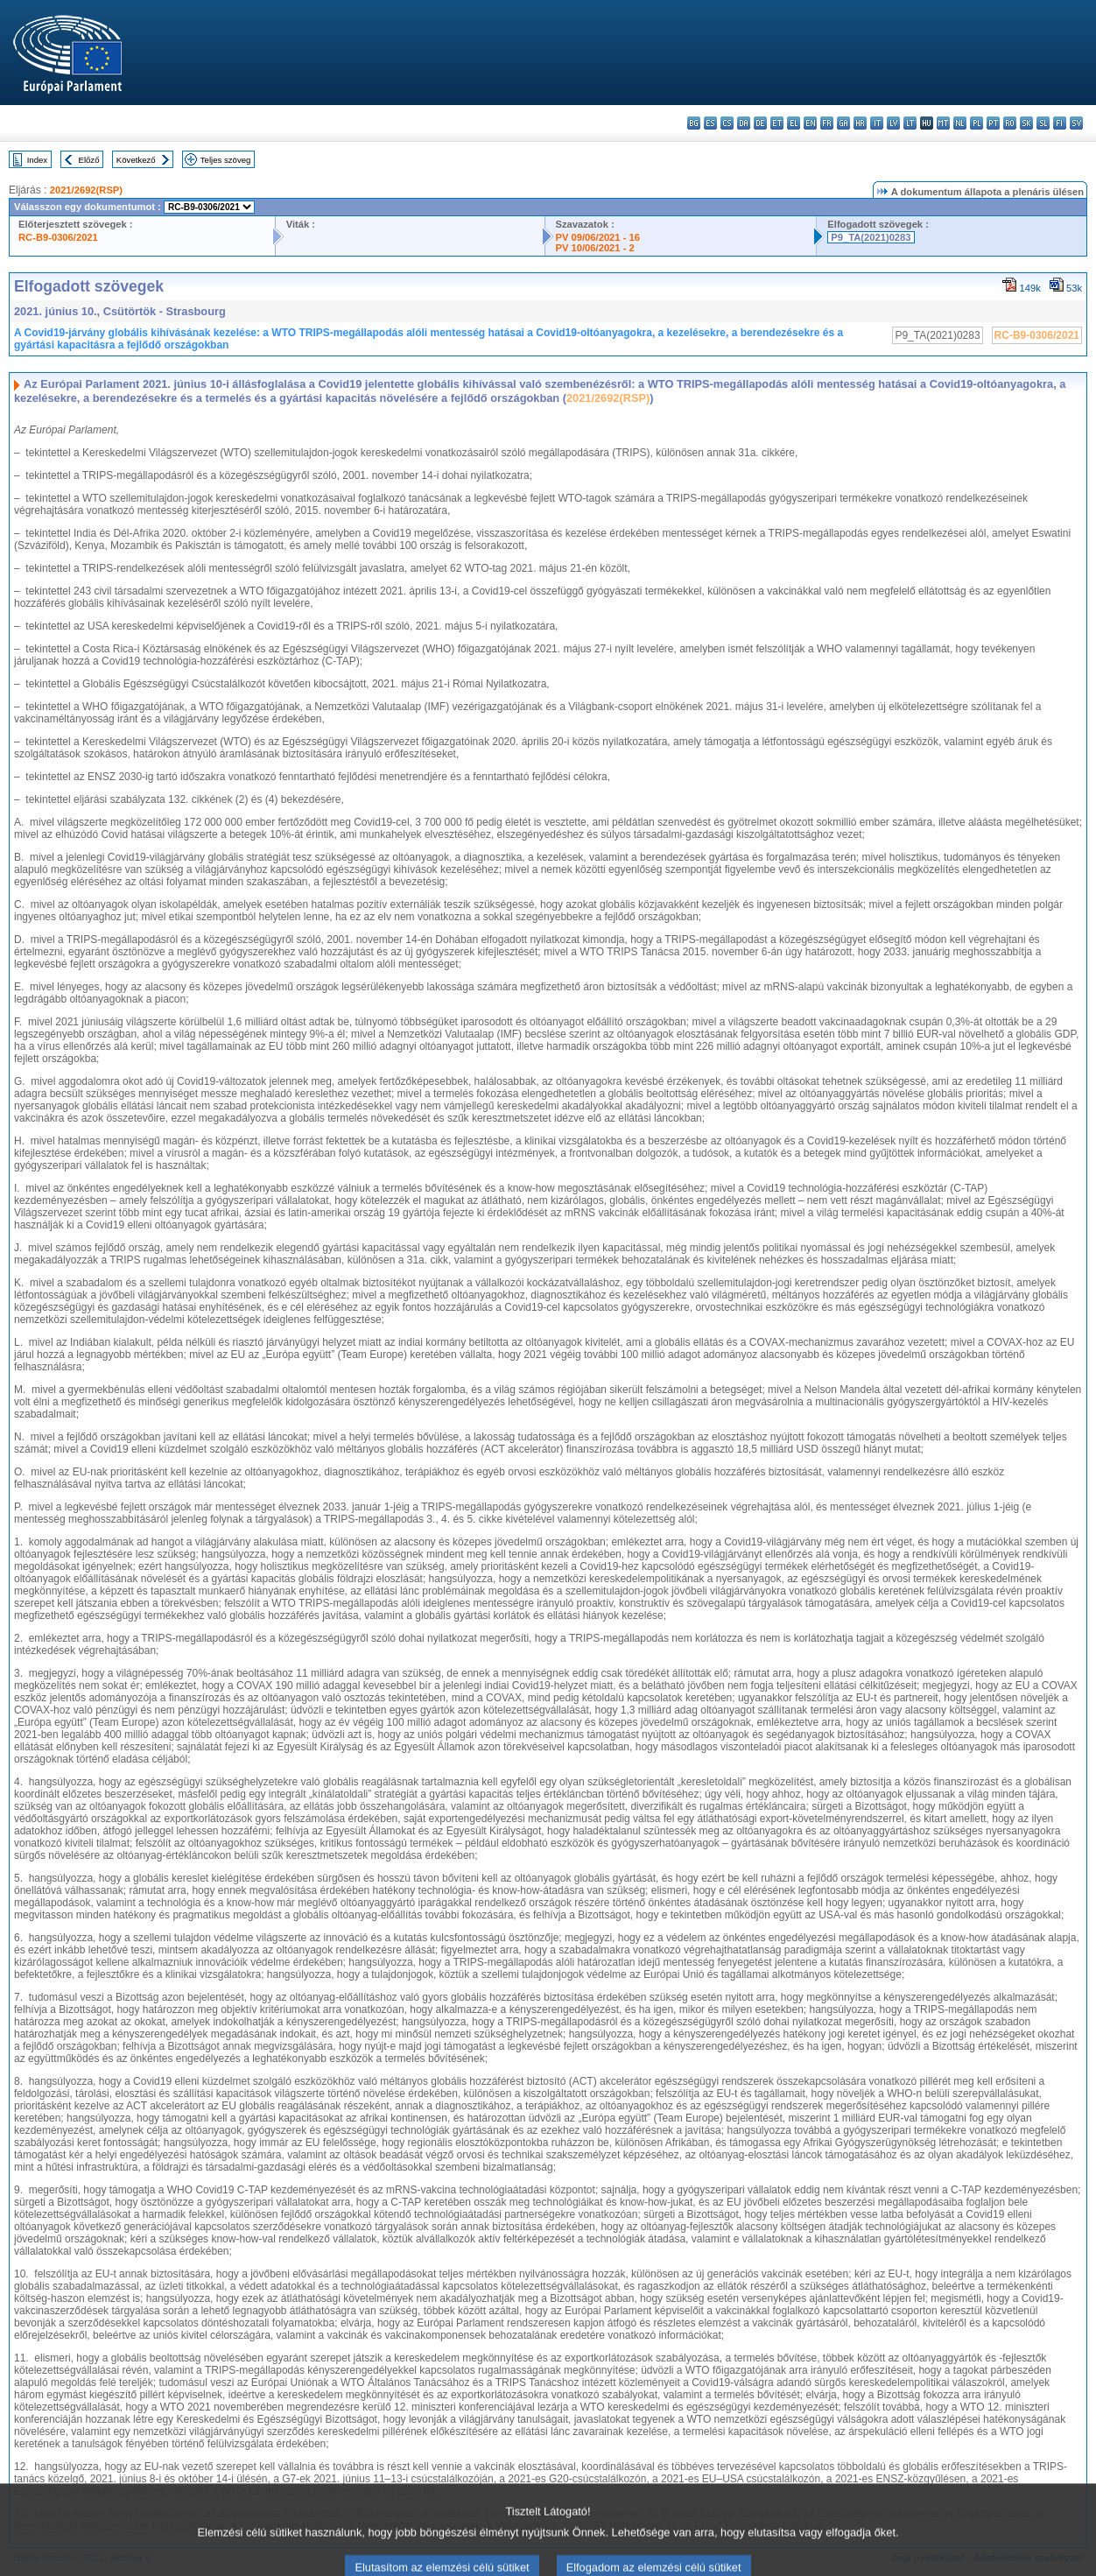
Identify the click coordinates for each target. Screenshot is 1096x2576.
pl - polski (976, 123)
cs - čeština (727, 123)
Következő (136, 160)
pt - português (993, 123)
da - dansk (743, 123)
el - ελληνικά (793, 123)
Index (37, 160)
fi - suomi (1059, 123)
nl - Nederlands (959, 123)
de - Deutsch (760, 123)
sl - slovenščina (1043, 123)
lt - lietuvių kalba (910, 123)
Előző (89, 160)
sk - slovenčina (1026, 123)
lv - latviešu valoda (893, 123)
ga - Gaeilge (843, 123)
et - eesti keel (776, 123)
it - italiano (876, 123)
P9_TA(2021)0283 (870, 237)
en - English (810, 123)
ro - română (1009, 123)
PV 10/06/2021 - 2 (595, 248)
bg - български (693, 123)
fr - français (826, 123)
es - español (710, 123)
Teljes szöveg (225, 160)
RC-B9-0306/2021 (58, 237)
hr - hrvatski (860, 123)
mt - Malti (943, 123)
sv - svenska (1076, 123)
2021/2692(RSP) (86, 190)
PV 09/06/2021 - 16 (598, 237)
